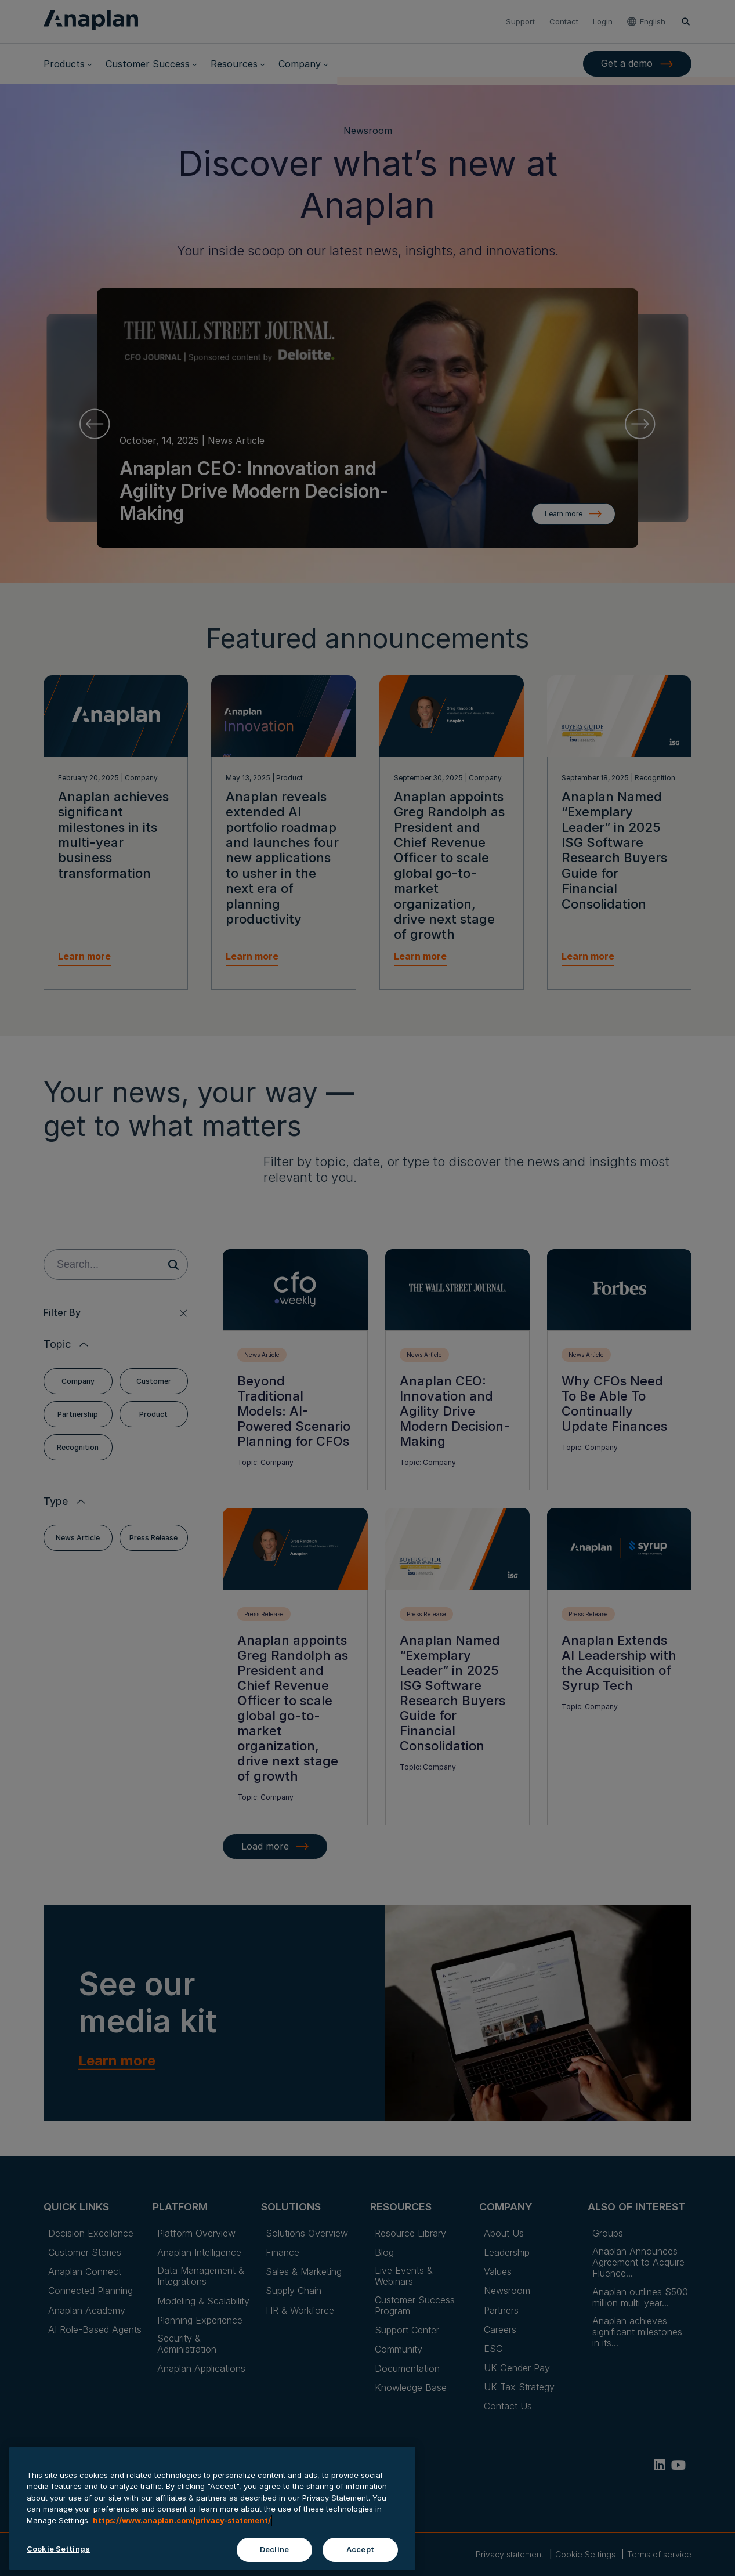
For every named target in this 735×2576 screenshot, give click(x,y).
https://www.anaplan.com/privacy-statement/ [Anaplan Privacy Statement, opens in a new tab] (182, 2533)
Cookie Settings (58, 2562)
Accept (360, 2563)
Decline (274, 2563)
